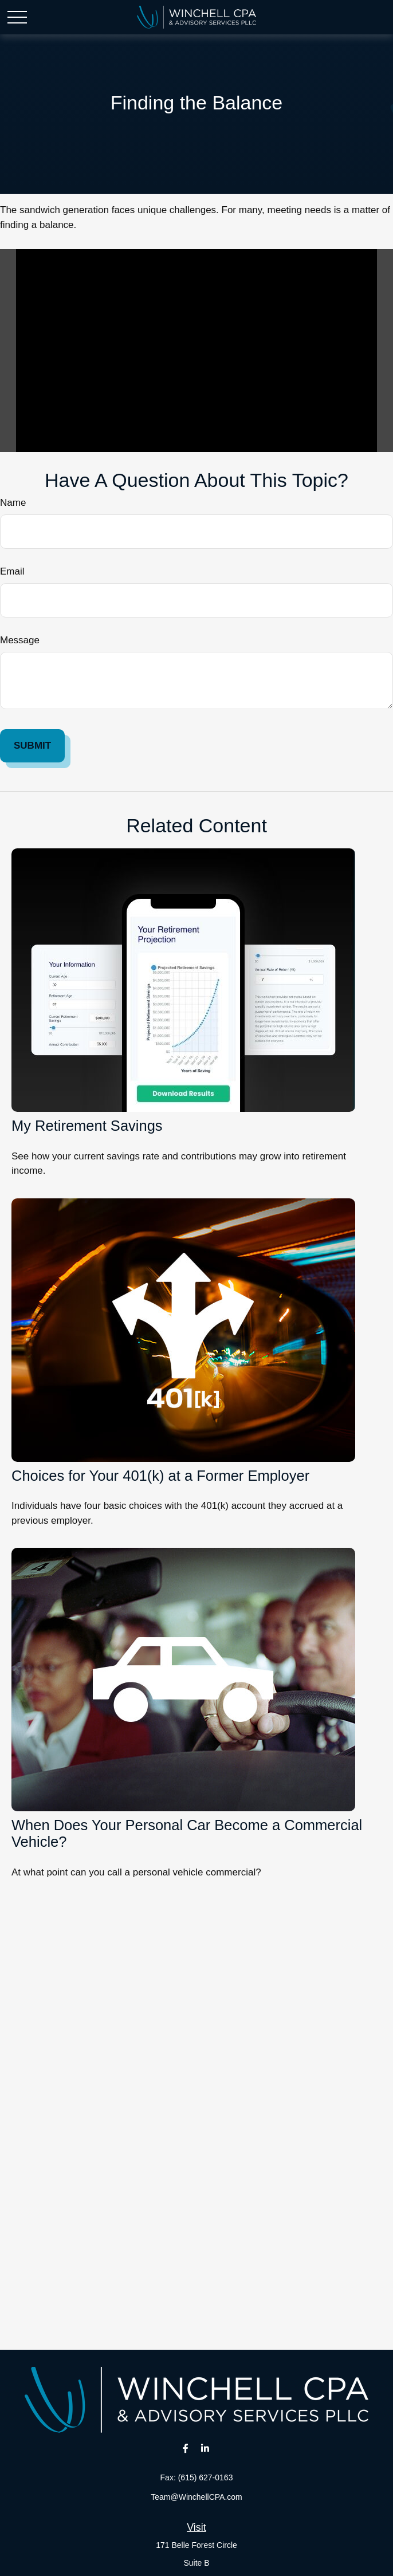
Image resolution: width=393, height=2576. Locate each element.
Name (13, 502)
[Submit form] (32, 745)
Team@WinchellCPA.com (196, 2497)
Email (12, 571)
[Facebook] (185, 2448)
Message (20, 640)
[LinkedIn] (205, 2448)
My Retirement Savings (87, 1126)
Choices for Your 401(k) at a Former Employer (160, 1476)
